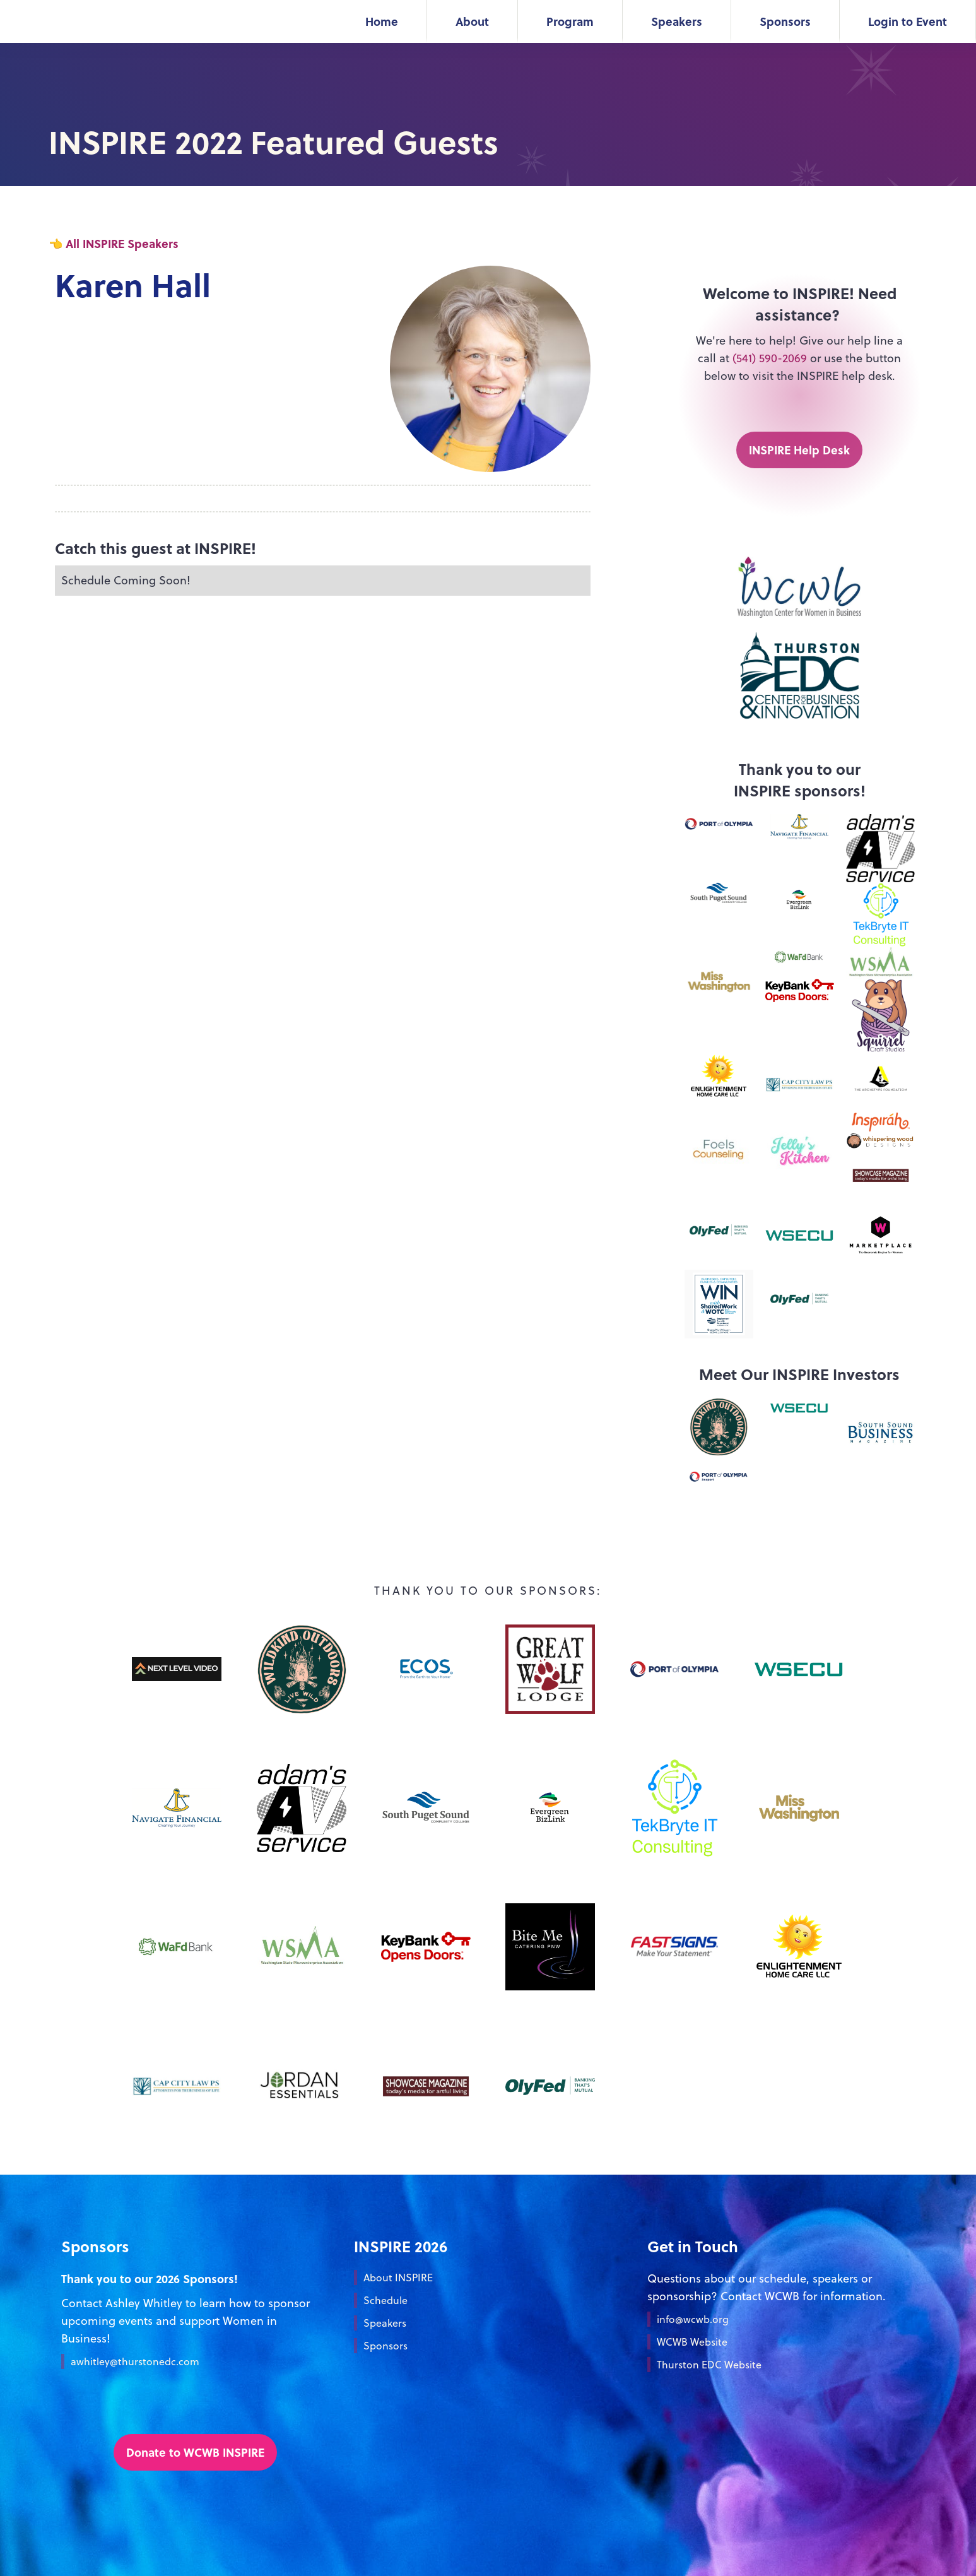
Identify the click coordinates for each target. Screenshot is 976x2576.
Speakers (676, 21)
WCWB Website (692, 2342)
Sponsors (785, 21)
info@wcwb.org (693, 2319)
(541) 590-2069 (771, 358)
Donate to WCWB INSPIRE (195, 2452)
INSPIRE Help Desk (799, 449)
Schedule (385, 2300)
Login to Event (907, 21)
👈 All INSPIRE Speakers (114, 243)
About (472, 21)
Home (381, 21)
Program (570, 21)
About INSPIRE (398, 2277)
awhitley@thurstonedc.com (135, 2361)
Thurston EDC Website (709, 2365)
